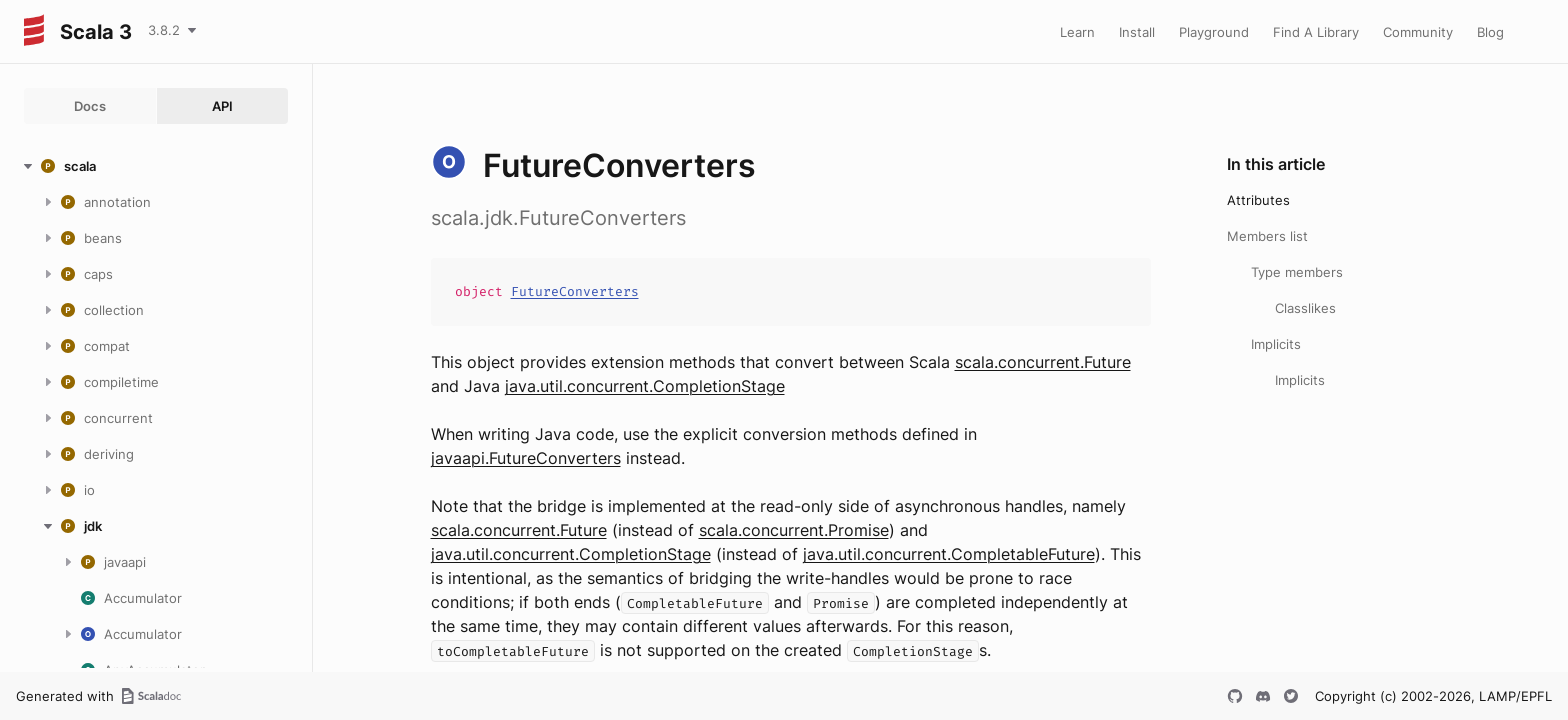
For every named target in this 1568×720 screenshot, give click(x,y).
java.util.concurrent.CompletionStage (645, 386)
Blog (1490, 32)
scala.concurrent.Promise (794, 530)
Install (1137, 32)
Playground (1214, 32)
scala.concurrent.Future (1043, 362)
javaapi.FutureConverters (526, 458)
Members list (1267, 236)
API (222, 106)
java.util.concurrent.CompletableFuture (949, 554)
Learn (1077, 32)
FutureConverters (575, 291)
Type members (1297, 272)
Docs (90, 106)
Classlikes (1305, 308)
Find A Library (1316, 32)
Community (1418, 32)
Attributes (1258, 200)
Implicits (1276, 344)
